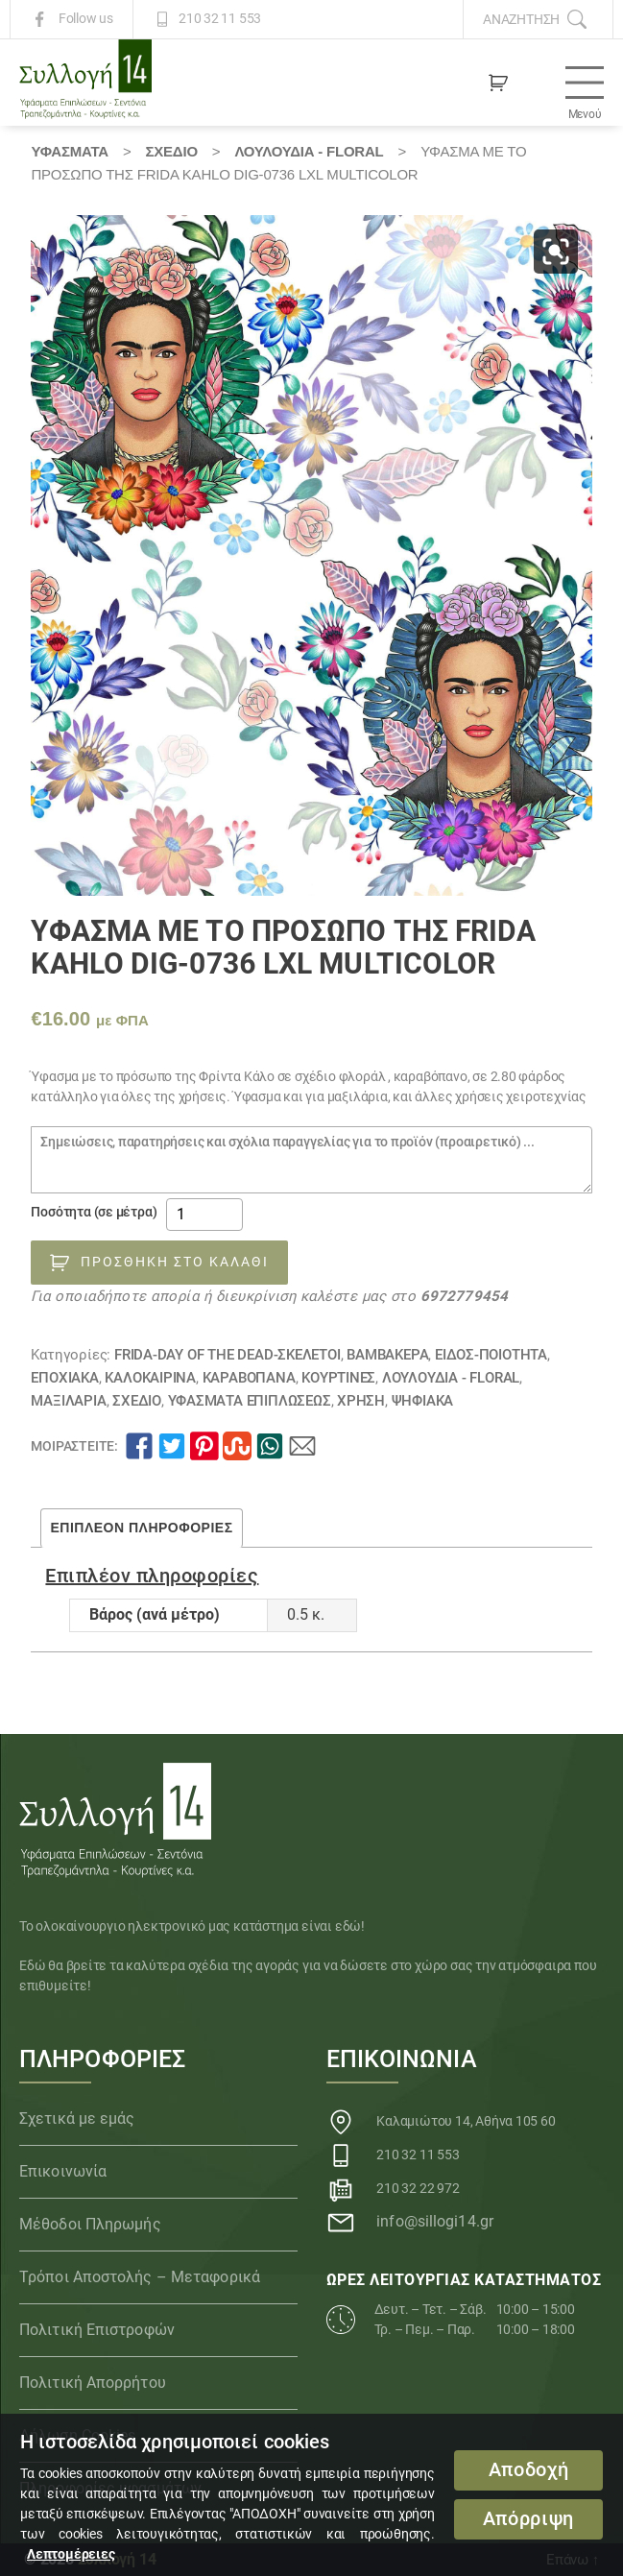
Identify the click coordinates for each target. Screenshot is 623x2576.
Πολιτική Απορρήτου (92, 2382)
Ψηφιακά (423, 1400)
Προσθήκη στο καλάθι (175, 1261)
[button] (556, 251)
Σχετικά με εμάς (77, 2118)
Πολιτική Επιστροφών (97, 2330)
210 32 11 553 (220, 19)
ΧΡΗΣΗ (361, 1400)
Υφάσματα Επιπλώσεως (249, 1400)
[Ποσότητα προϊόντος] (204, 1214)
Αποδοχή (529, 2470)
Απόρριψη (528, 2519)
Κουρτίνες (338, 1377)
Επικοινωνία (63, 2171)
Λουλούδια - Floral (308, 151)
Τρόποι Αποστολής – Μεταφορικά (139, 2277)
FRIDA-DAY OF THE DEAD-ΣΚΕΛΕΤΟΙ (227, 1354)
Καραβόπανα (249, 1377)
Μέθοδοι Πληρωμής (90, 2224)
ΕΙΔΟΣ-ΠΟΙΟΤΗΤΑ (491, 1354)
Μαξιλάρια (68, 1400)
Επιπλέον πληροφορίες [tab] (141, 1527)
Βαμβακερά (387, 1354)
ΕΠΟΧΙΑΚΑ (64, 1377)
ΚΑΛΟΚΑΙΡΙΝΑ (150, 1377)
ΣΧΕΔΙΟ (171, 151)
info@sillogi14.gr (434, 2221)
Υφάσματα (69, 151)
